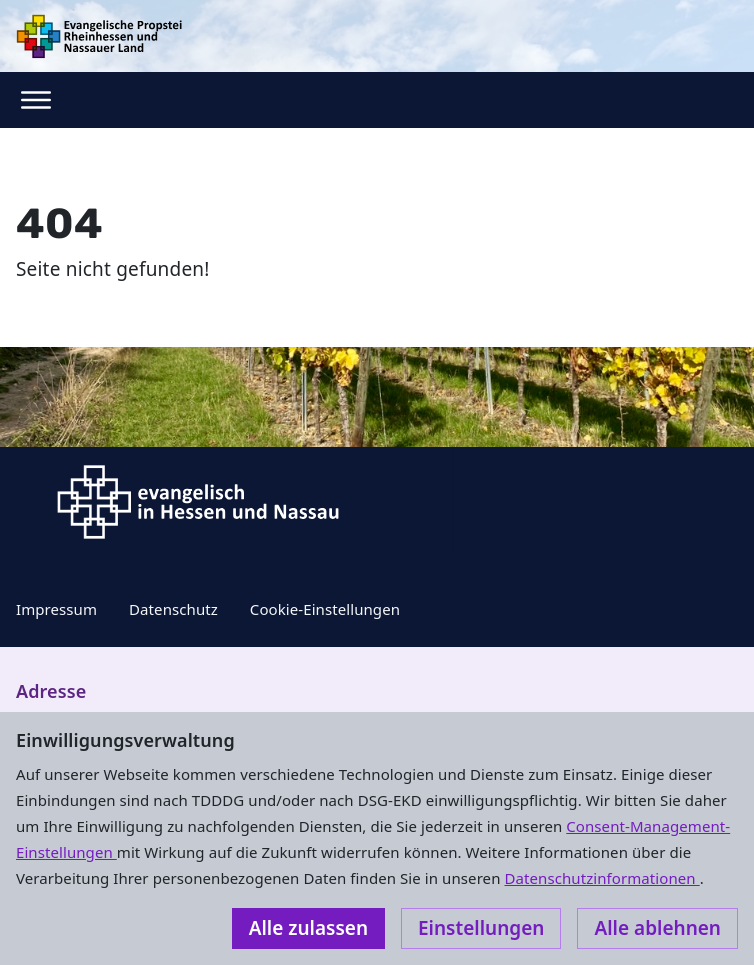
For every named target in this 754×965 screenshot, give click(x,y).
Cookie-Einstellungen (325, 609)
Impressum (56, 609)
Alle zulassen (308, 928)
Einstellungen (481, 928)
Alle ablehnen (657, 928)
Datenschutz (173, 609)
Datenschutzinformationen (601, 878)
